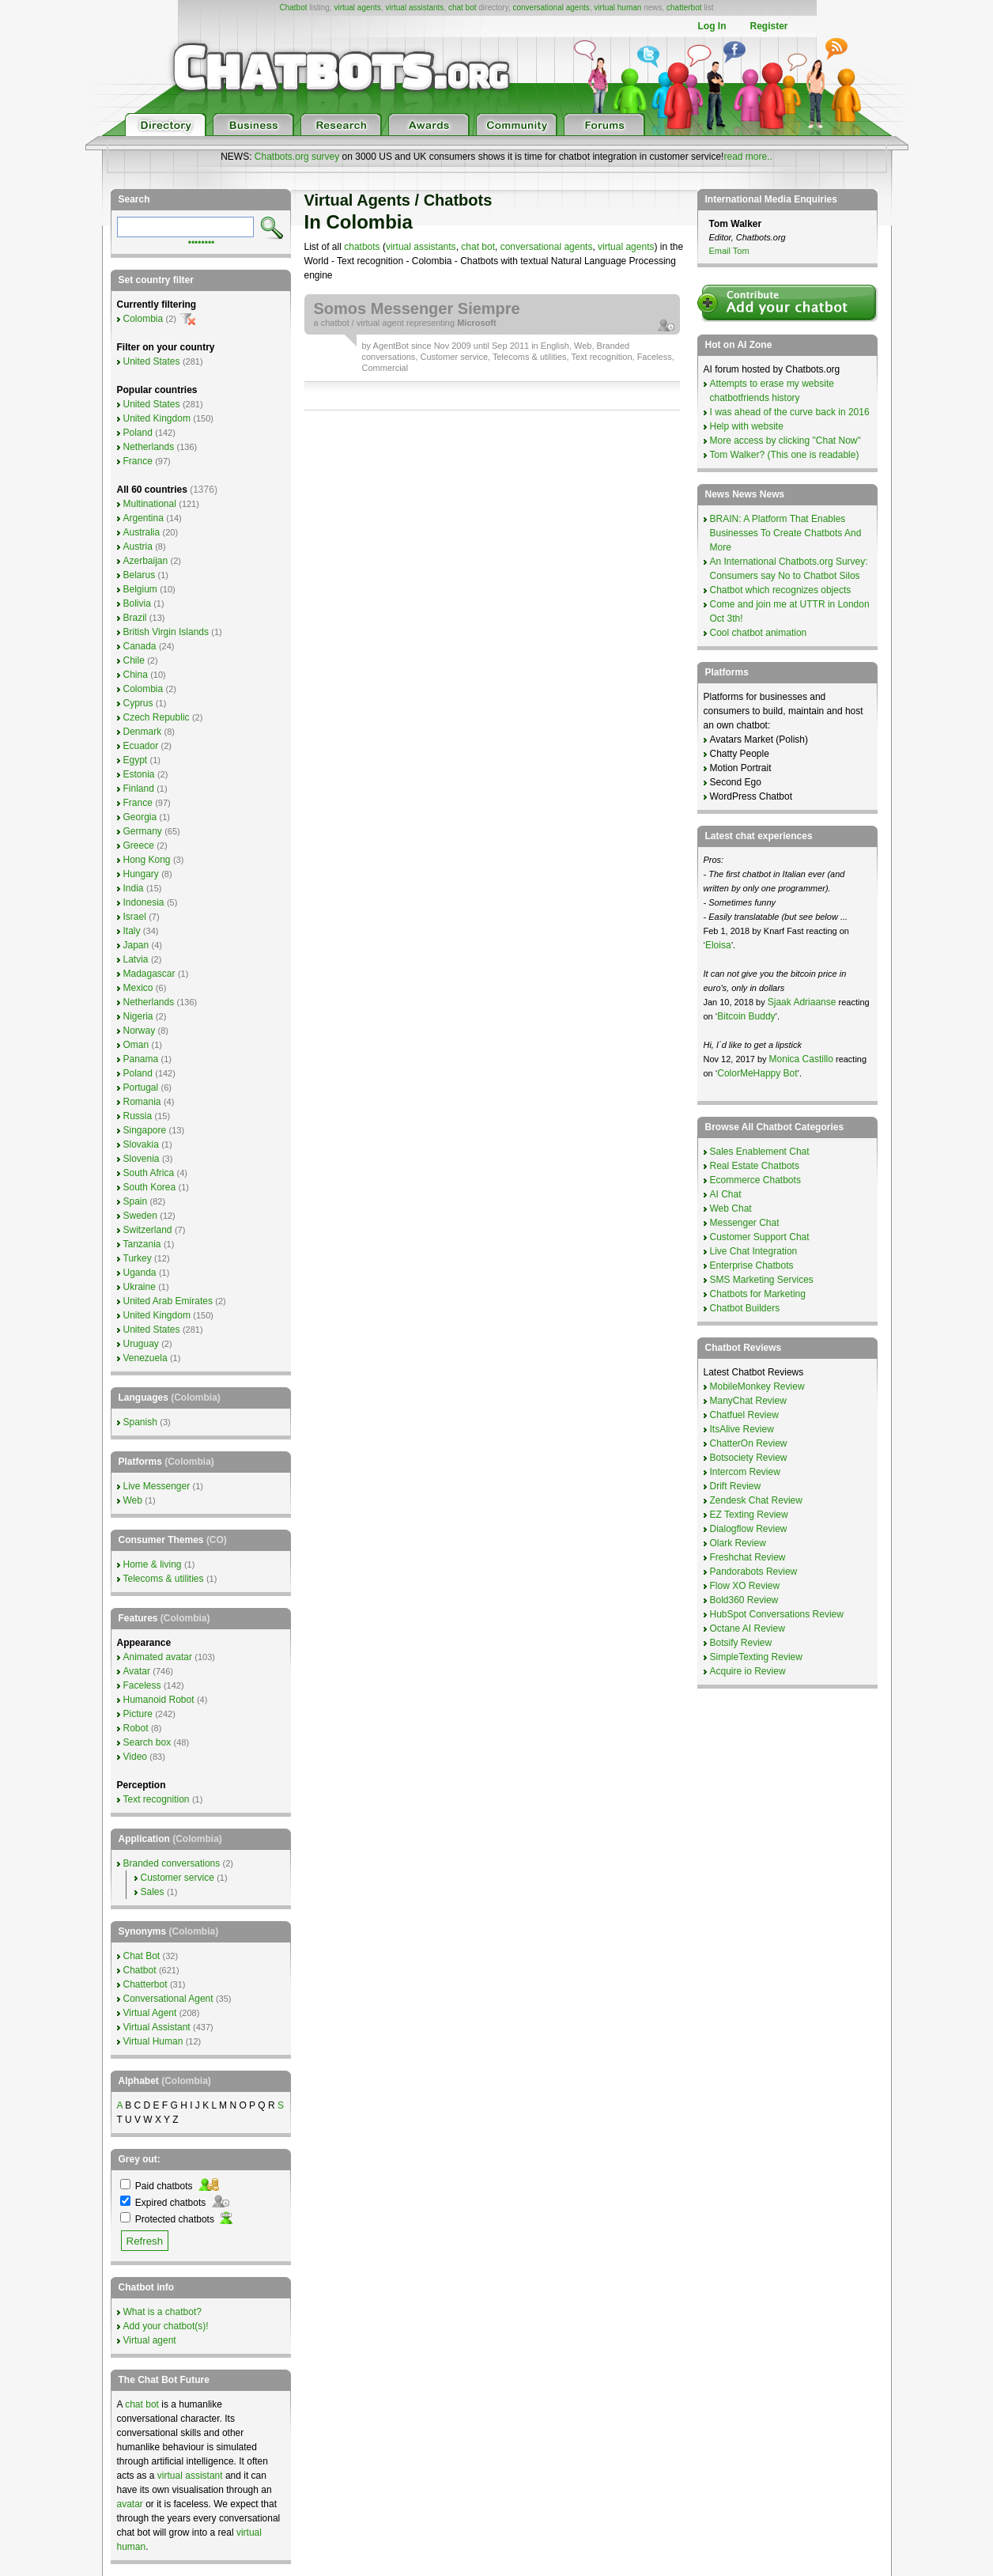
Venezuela (145, 1358)
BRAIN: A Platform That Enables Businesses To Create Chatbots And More (786, 533)
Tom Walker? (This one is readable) (784, 454)
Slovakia (141, 1144)
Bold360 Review (744, 1600)
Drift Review (735, 1486)
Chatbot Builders (745, 1308)
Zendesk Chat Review (756, 1500)
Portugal (141, 1087)
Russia (138, 1116)
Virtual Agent (150, 2012)
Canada (140, 646)
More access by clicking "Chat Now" (785, 440)
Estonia (139, 774)
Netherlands (149, 446)
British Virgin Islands (166, 631)
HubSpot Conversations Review (777, 1614)
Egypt (135, 760)
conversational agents (550, 7)
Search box (147, 1742)
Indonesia (143, 902)
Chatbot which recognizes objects (780, 590)
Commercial (385, 368)
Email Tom (729, 250)
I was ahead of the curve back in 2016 (790, 412)
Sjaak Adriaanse (802, 1002)
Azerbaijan (145, 560)
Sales (152, 1891)
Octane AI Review (747, 1628)
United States (151, 361)
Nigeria (138, 1016)
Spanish (140, 1422)
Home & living (152, 1564)
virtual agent (380, 322)
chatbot (335, 322)
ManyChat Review (748, 1400)
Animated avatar (157, 1656)
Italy (132, 930)
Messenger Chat (745, 1222)
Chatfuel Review (744, 1414)
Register (768, 26)
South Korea (149, 1187)
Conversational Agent (168, 1998)
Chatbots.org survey (297, 156)
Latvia (136, 959)
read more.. (747, 156)
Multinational (149, 503)
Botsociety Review (748, 1457)
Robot (136, 1728)
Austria (138, 546)
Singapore (145, 1130)
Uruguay (141, 1343)
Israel (134, 916)
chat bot (462, 7)
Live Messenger (157, 1486)
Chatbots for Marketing (758, 1293)
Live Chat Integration (754, 1251)
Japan (136, 945)
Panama (141, 1059)
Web (582, 345)
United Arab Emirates (168, 1301)
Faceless (654, 356)
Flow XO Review (745, 1585)
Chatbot (293, 7)
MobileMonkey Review (757, 1386)
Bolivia (137, 603)
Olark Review (738, 1543)
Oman (136, 1044)
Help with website (746, 426)
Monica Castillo (801, 1059)
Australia (141, 532)
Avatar (136, 1671)
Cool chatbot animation (758, 632)
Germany (142, 831)
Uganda (140, 1272)
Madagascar (149, 973)
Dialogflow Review (748, 1528)
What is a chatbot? (162, 2311)
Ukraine (139, 1286)
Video (135, 1756)
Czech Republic (156, 717)
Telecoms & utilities (530, 356)
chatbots (361, 246)
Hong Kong (147, 859)
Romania (142, 1101)
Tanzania (142, 1244)
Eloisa (718, 945)
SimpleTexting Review (756, 1656)
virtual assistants (414, 7)
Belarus (139, 575)
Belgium (140, 589)
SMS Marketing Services (762, 1279)
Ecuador (141, 745)
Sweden (140, 1215)
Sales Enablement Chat (760, 1151)
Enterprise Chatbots (752, 1265)
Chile (134, 660)
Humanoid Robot (158, 1699)
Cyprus (138, 703)
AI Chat (726, 1194)
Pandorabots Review (754, 1571)
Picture (138, 1713)
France (138, 461)
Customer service (455, 356)
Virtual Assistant (157, 2027)
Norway (139, 1030)
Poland (138, 432)
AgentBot (391, 345)
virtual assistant (190, 2475)
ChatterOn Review (748, 1443)
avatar (130, 2504)
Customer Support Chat (760, 1237)
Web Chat (731, 1208)
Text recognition (601, 356)
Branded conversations (172, 1863)
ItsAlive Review (742, 1429)
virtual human (617, 7)
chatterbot (683, 7)
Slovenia (141, 1158)
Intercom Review (745, 1471)
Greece (138, 845)
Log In (711, 26)
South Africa (149, 1172)
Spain (135, 1201)
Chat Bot (141, 1955)
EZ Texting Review (749, 1514)
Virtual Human (153, 2041)
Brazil (135, 617)
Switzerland (147, 1229)
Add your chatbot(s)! (166, 2326)
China (135, 674)
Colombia (143, 318)
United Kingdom (157, 418)
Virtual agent (149, 2340)
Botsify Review (741, 1642)
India (133, 888)
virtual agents (357, 7)
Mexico (138, 987)
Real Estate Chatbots (754, 1165)
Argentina (143, 518)
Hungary (141, 873)
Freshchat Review (748, 1557)
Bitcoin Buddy (746, 1016)
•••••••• (201, 241)
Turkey (137, 1258)
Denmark (142, 731)
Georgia (140, 817)
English (555, 345)
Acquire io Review (748, 1671)
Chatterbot (145, 1984)
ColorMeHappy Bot (757, 1073)
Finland (138, 788)
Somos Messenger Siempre (417, 308)
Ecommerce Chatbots (755, 1180)
